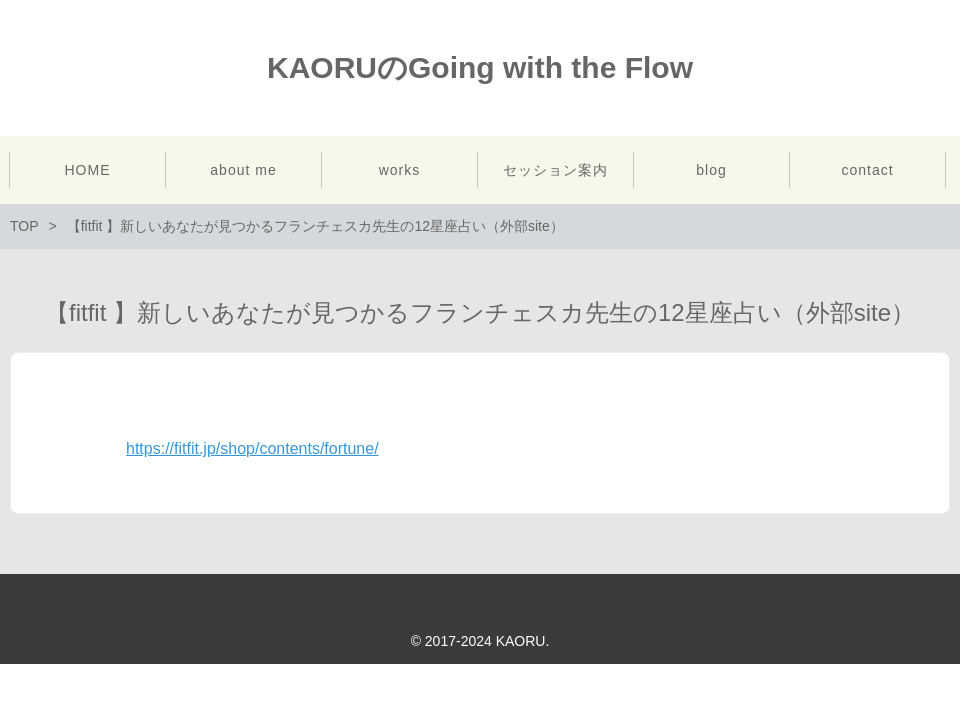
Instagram (933, 68)
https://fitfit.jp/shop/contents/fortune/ (252, 448)
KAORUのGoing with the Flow (480, 67)
